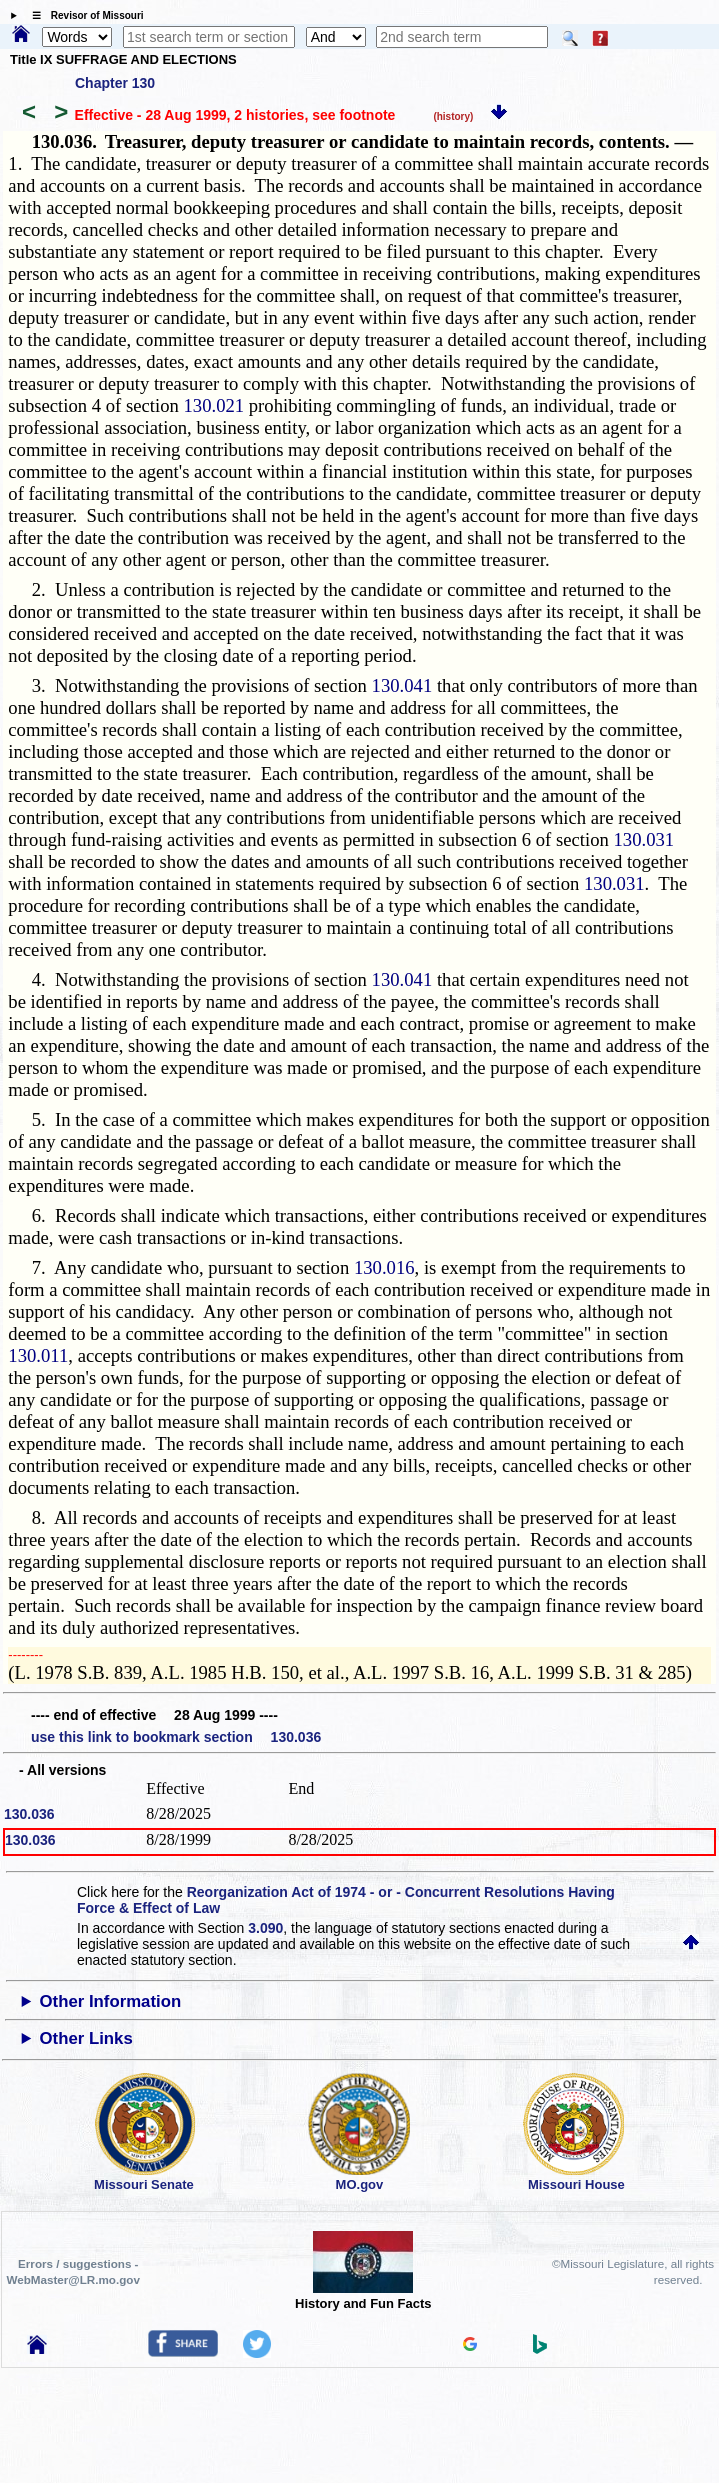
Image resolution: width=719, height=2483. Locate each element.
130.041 (402, 685)
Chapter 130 (115, 83)
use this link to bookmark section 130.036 (176, 1737)
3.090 (265, 1928)
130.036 (29, 1814)
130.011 (38, 1355)
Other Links (86, 2038)
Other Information (111, 2001)
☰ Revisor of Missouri (83, 15)
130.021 (213, 405)
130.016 (384, 1267)
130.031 (644, 839)
